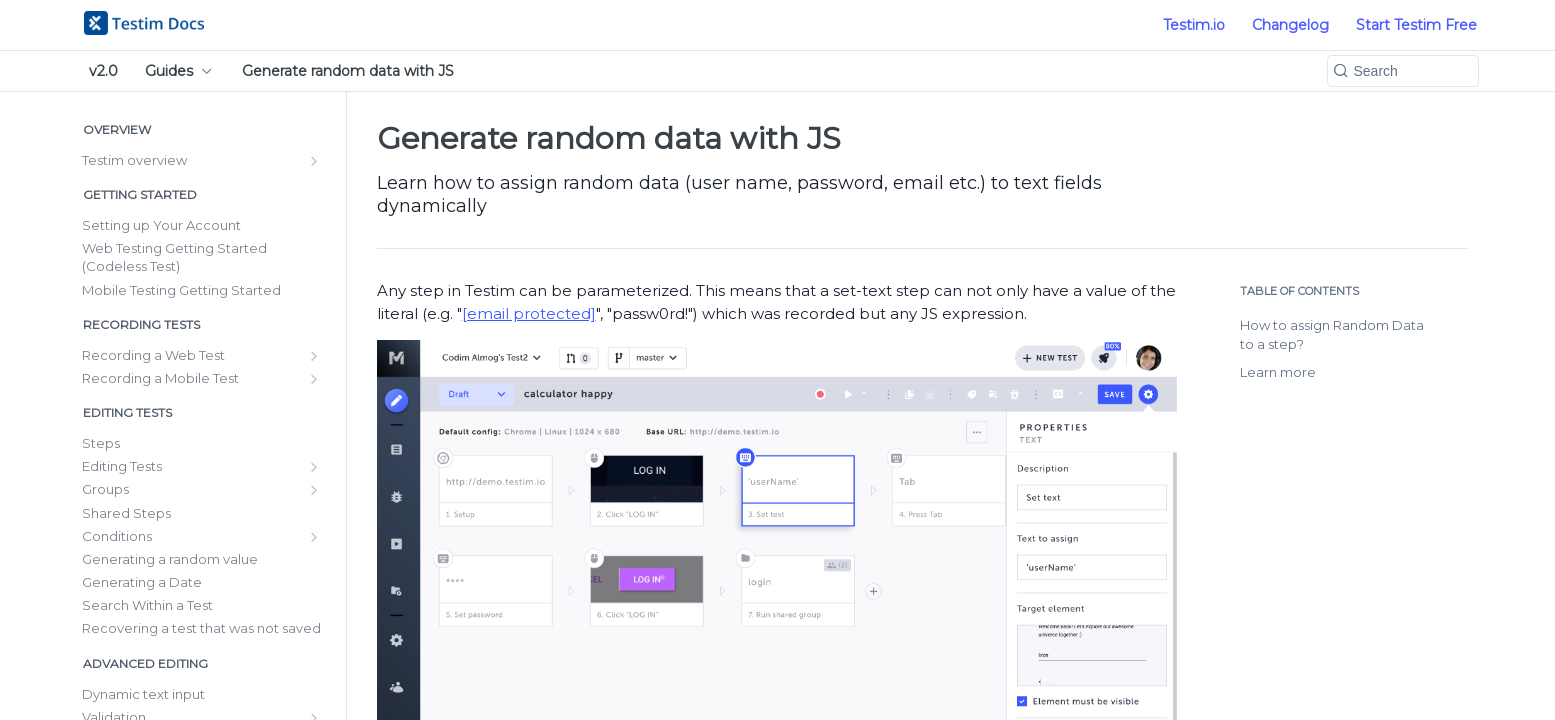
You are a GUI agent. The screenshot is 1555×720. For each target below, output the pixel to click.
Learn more (1278, 372)
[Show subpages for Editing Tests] (314, 467)
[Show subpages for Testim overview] (314, 161)
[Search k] (1403, 71)
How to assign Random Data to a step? (1332, 335)
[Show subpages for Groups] (314, 490)
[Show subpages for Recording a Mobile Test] (314, 379)
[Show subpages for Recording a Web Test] (314, 356)
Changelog (1290, 25)
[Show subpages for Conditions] (314, 537)
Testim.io (1194, 25)
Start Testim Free (1416, 25)
